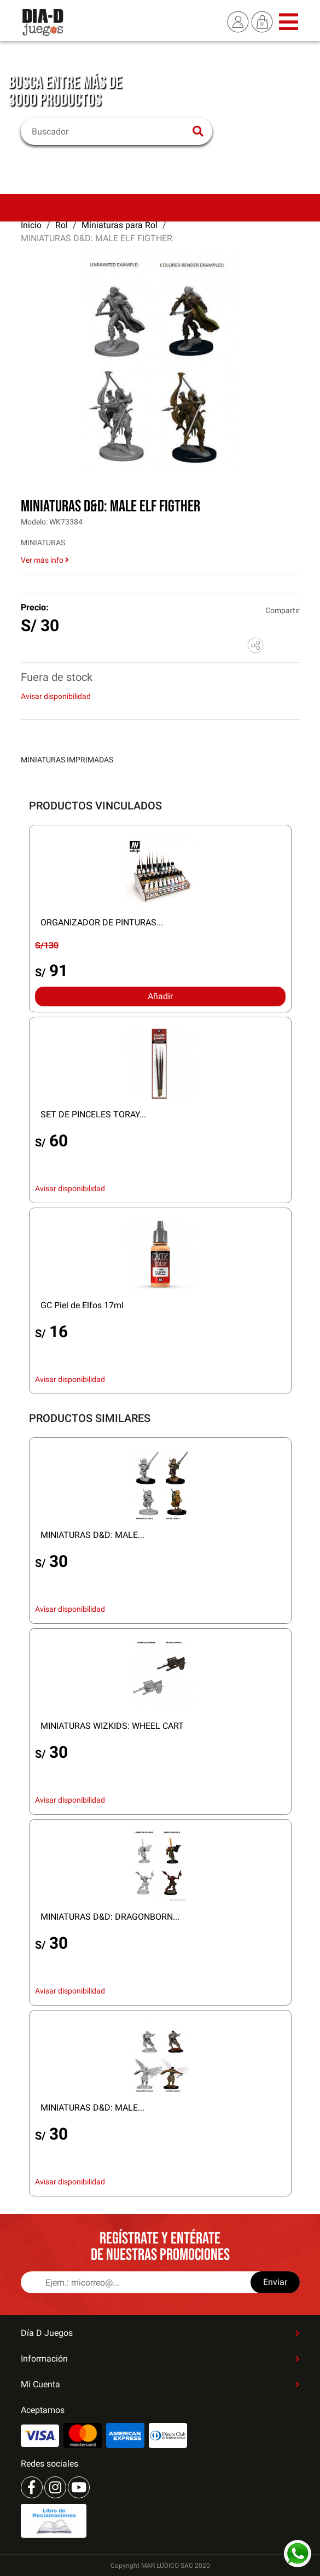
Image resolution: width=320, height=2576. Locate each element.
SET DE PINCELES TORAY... (93, 1114)
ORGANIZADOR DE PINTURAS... (101, 922)
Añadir (160, 996)
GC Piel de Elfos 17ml (82, 1305)
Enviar (275, 2282)
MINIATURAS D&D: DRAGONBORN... (109, 1916)
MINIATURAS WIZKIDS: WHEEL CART (112, 1726)
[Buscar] (110, 131)
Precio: (35, 607)
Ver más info (45, 560)
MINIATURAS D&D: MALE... (92, 1535)
